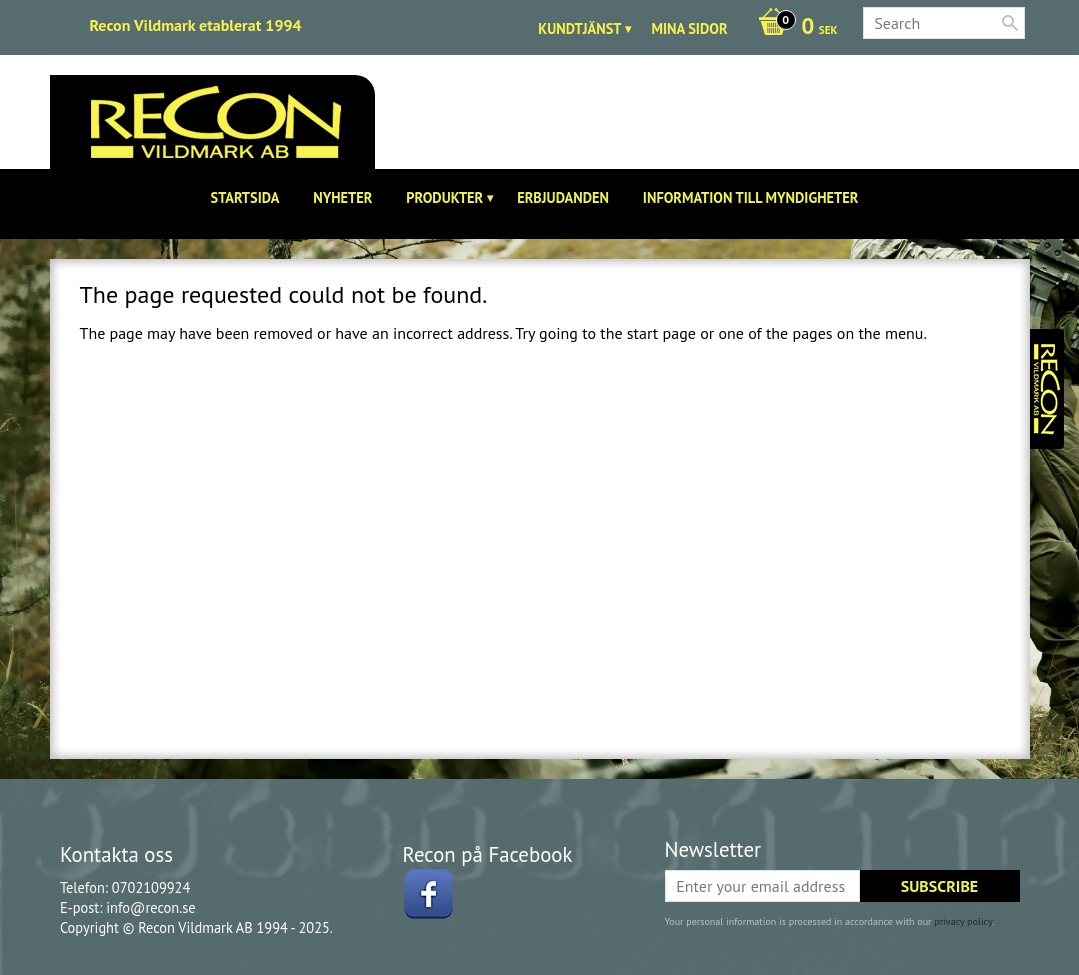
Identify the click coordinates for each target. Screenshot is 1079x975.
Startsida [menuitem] (245, 197)
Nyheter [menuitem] (342, 197)
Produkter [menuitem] (444, 197)
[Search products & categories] (944, 23)
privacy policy (963, 921)
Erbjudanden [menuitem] (563, 197)
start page (661, 333)
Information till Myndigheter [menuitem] (751, 197)
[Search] (1010, 23)
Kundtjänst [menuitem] (579, 28)
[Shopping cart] (793, 28)
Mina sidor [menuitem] (689, 28)
